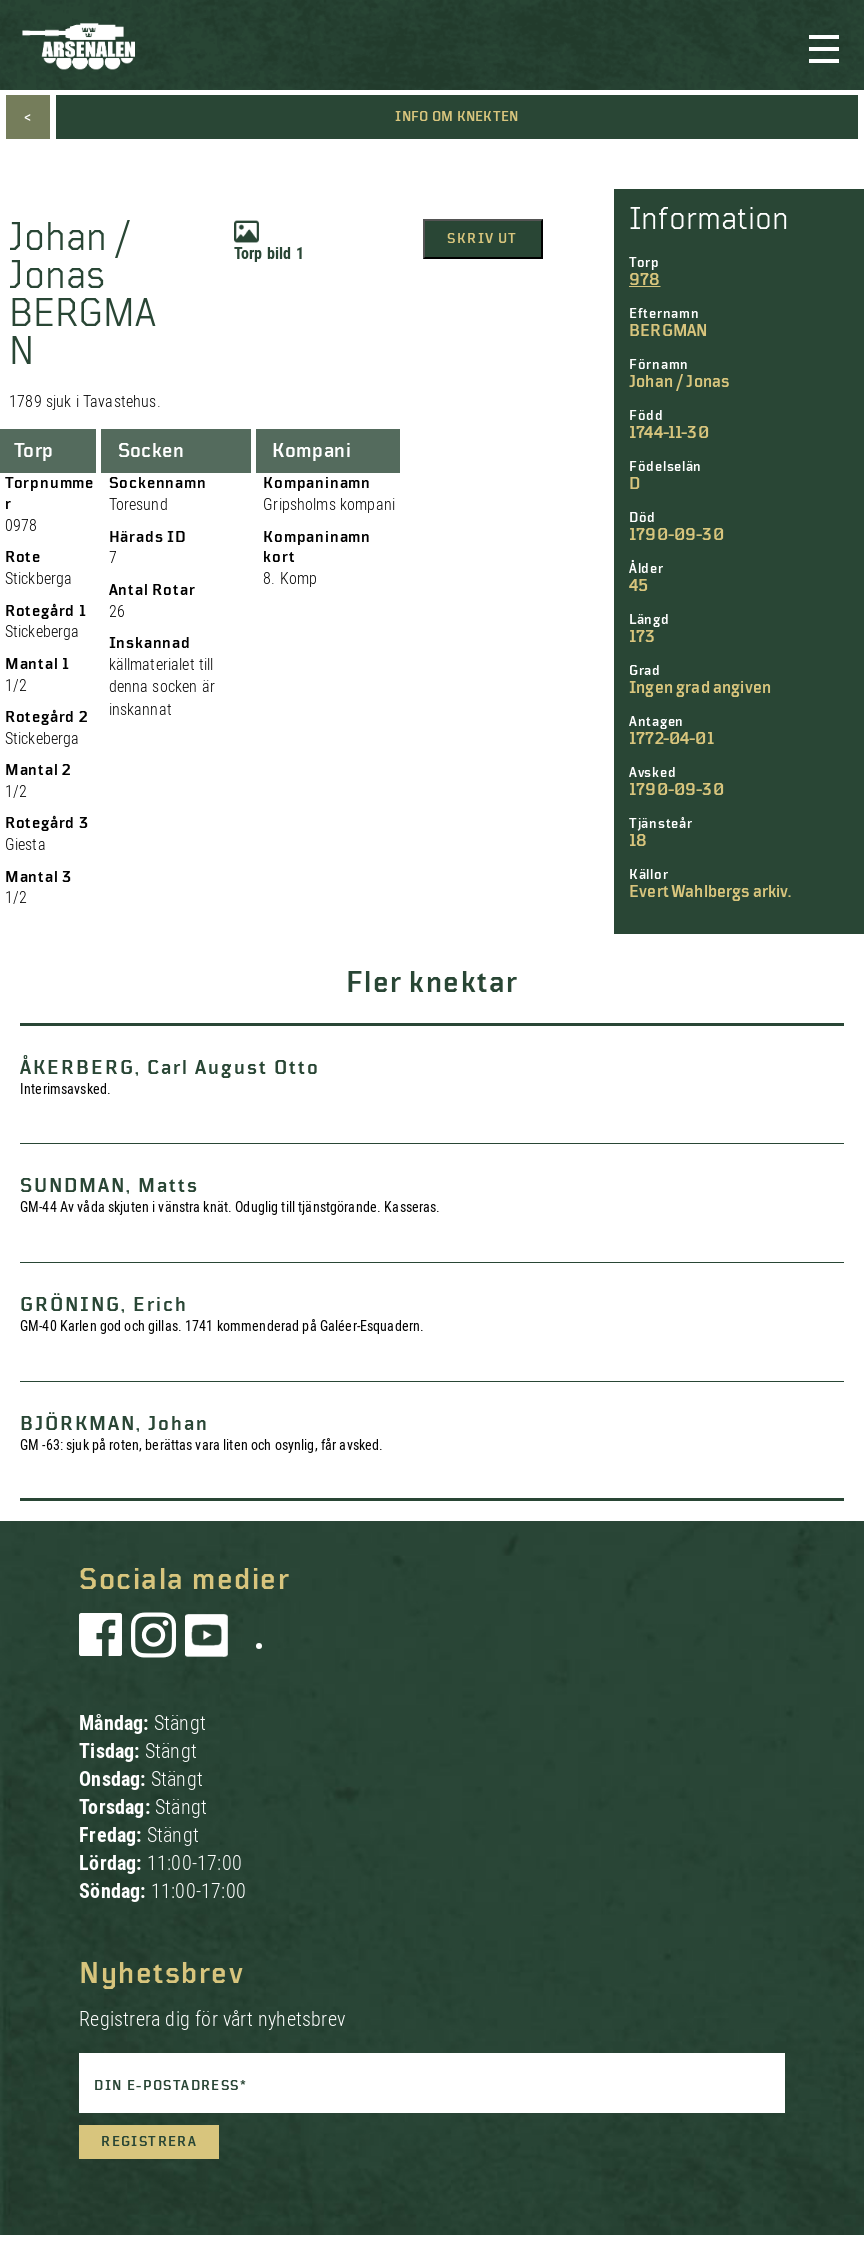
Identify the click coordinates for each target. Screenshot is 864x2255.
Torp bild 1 (269, 241)
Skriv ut (482, 239)
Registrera (149, 2142)
